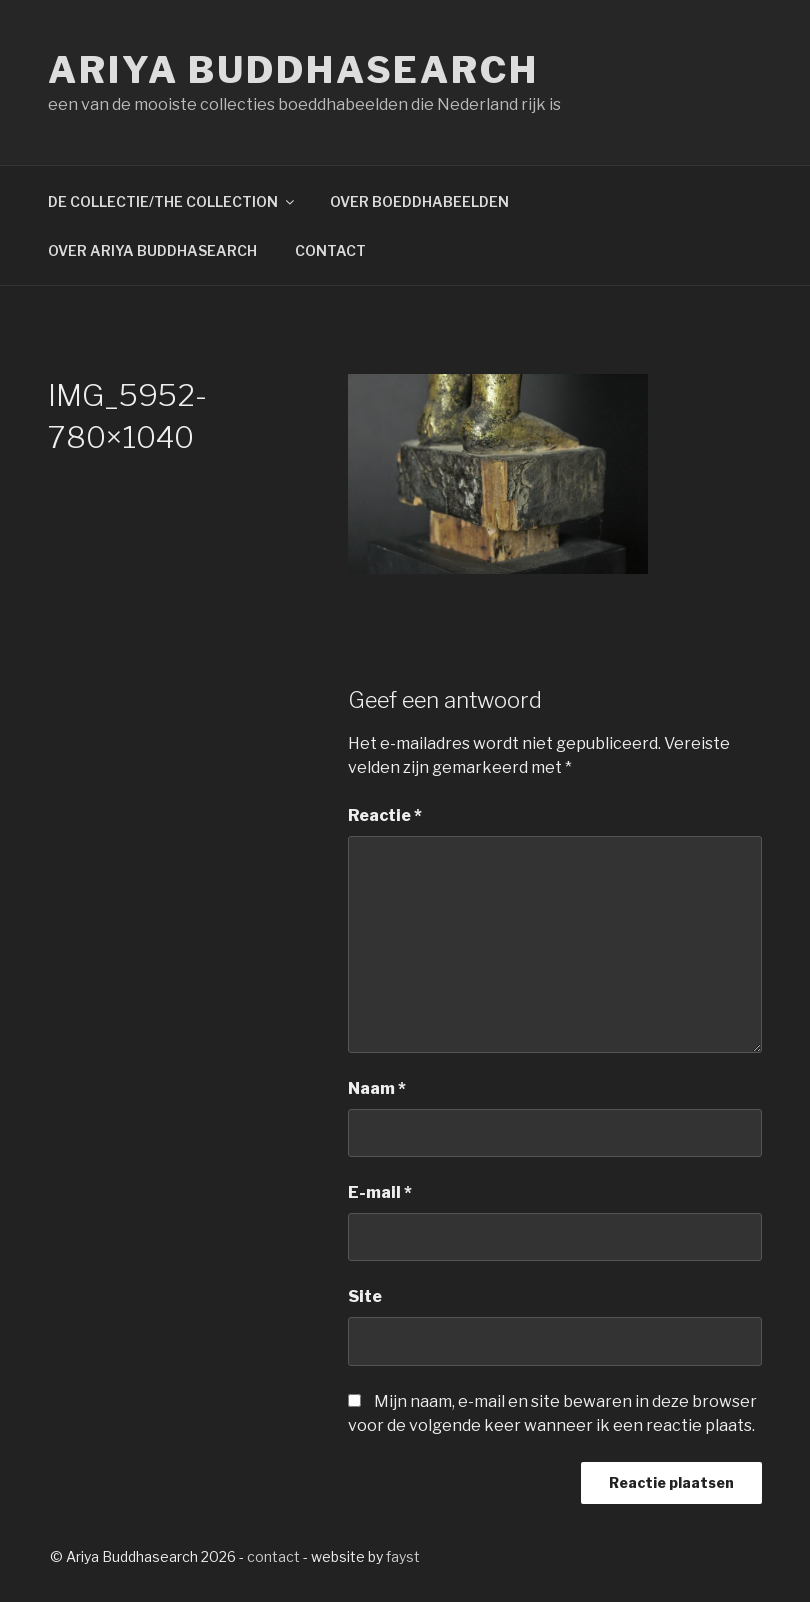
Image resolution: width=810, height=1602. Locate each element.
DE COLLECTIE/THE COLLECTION (172, 201)
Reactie (385, 815)
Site (365, 1296)
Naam (377, 1088)
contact (273, 1556)
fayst (403, 1556)
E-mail (380, 1192)
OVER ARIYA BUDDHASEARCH (152, 250)
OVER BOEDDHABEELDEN (419, 201)
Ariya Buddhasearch (293, 70)
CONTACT (330, 250)
